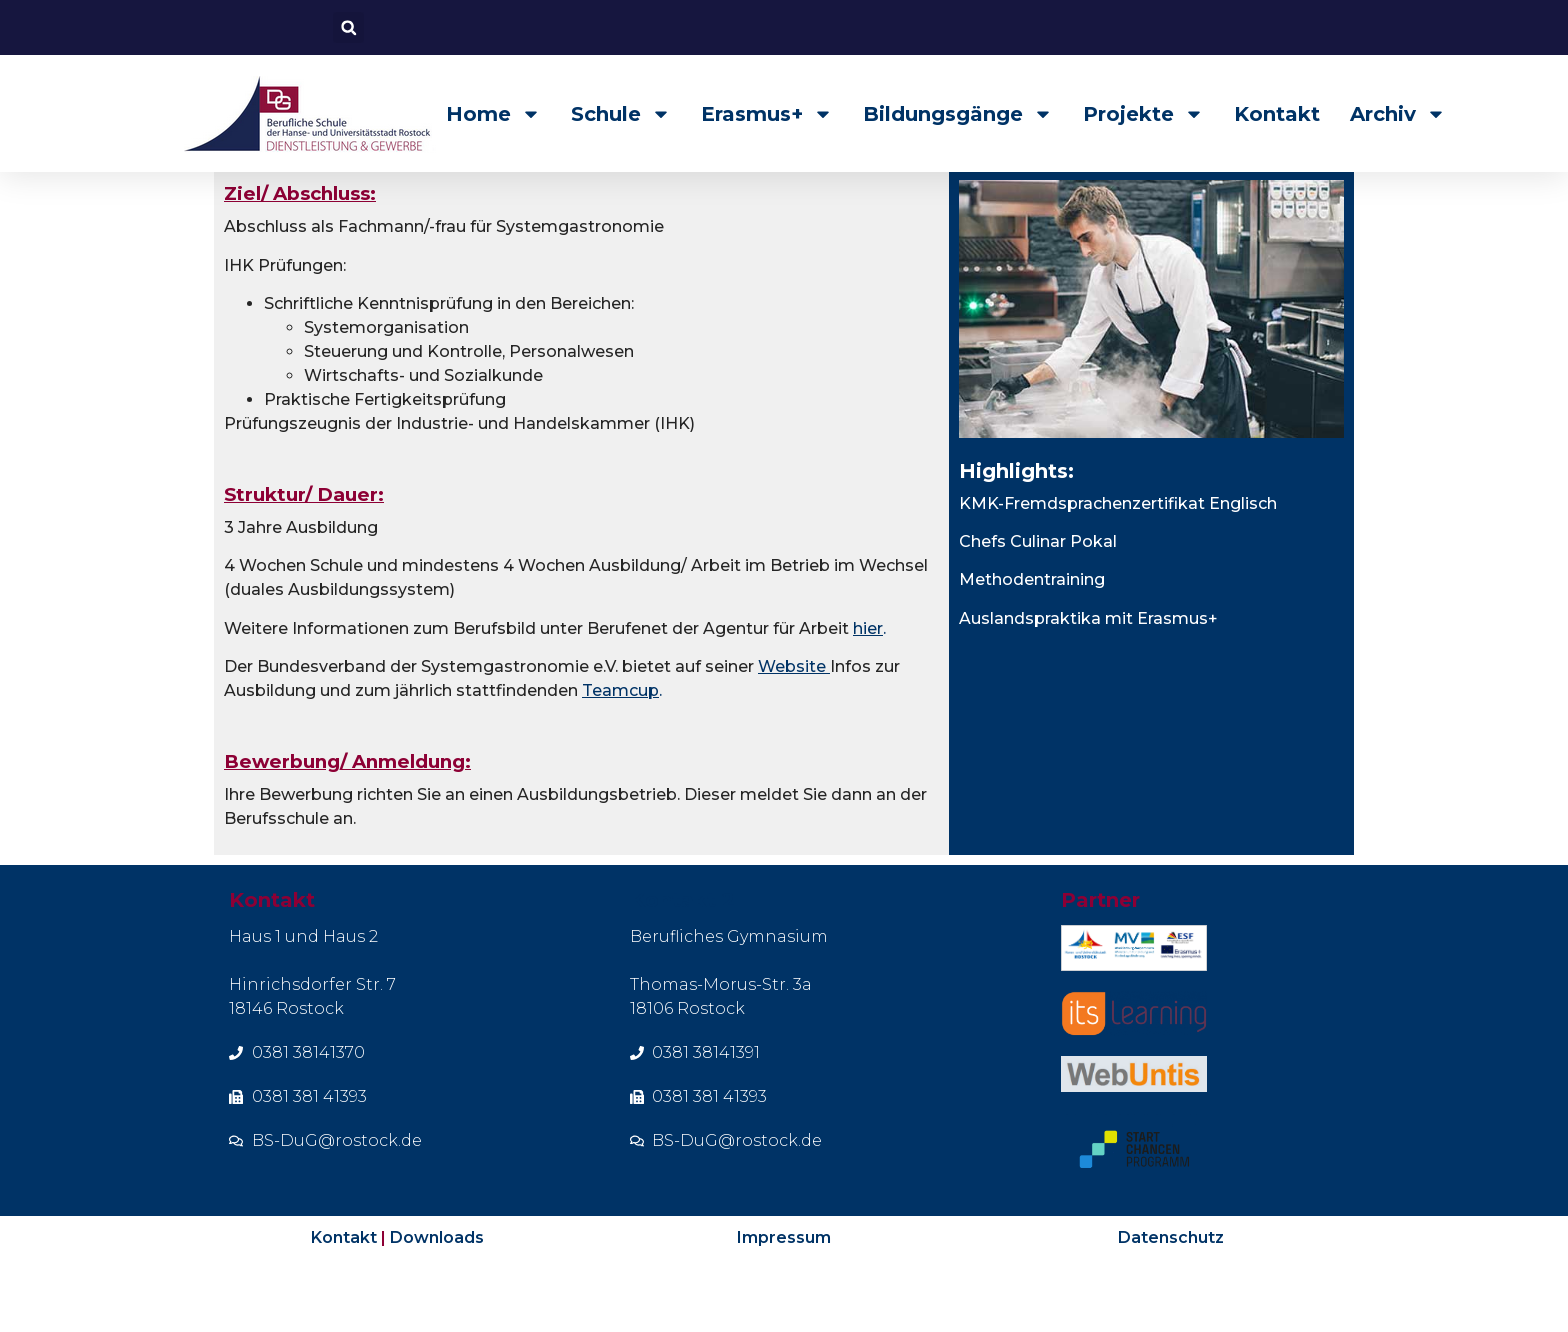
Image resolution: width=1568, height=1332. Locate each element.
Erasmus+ (767, 114)
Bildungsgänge (958, 114)
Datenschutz (1171, 1294)
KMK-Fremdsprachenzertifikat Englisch (1118, 560)
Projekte (1143, 114)
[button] (348, 27)
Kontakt (1277, 114)
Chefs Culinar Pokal (1038, 598)
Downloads (437, 1294)
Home (493, 114)
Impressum (784, 1294)
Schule (621, 114)
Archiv (1398, 114)
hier (868, 685)
